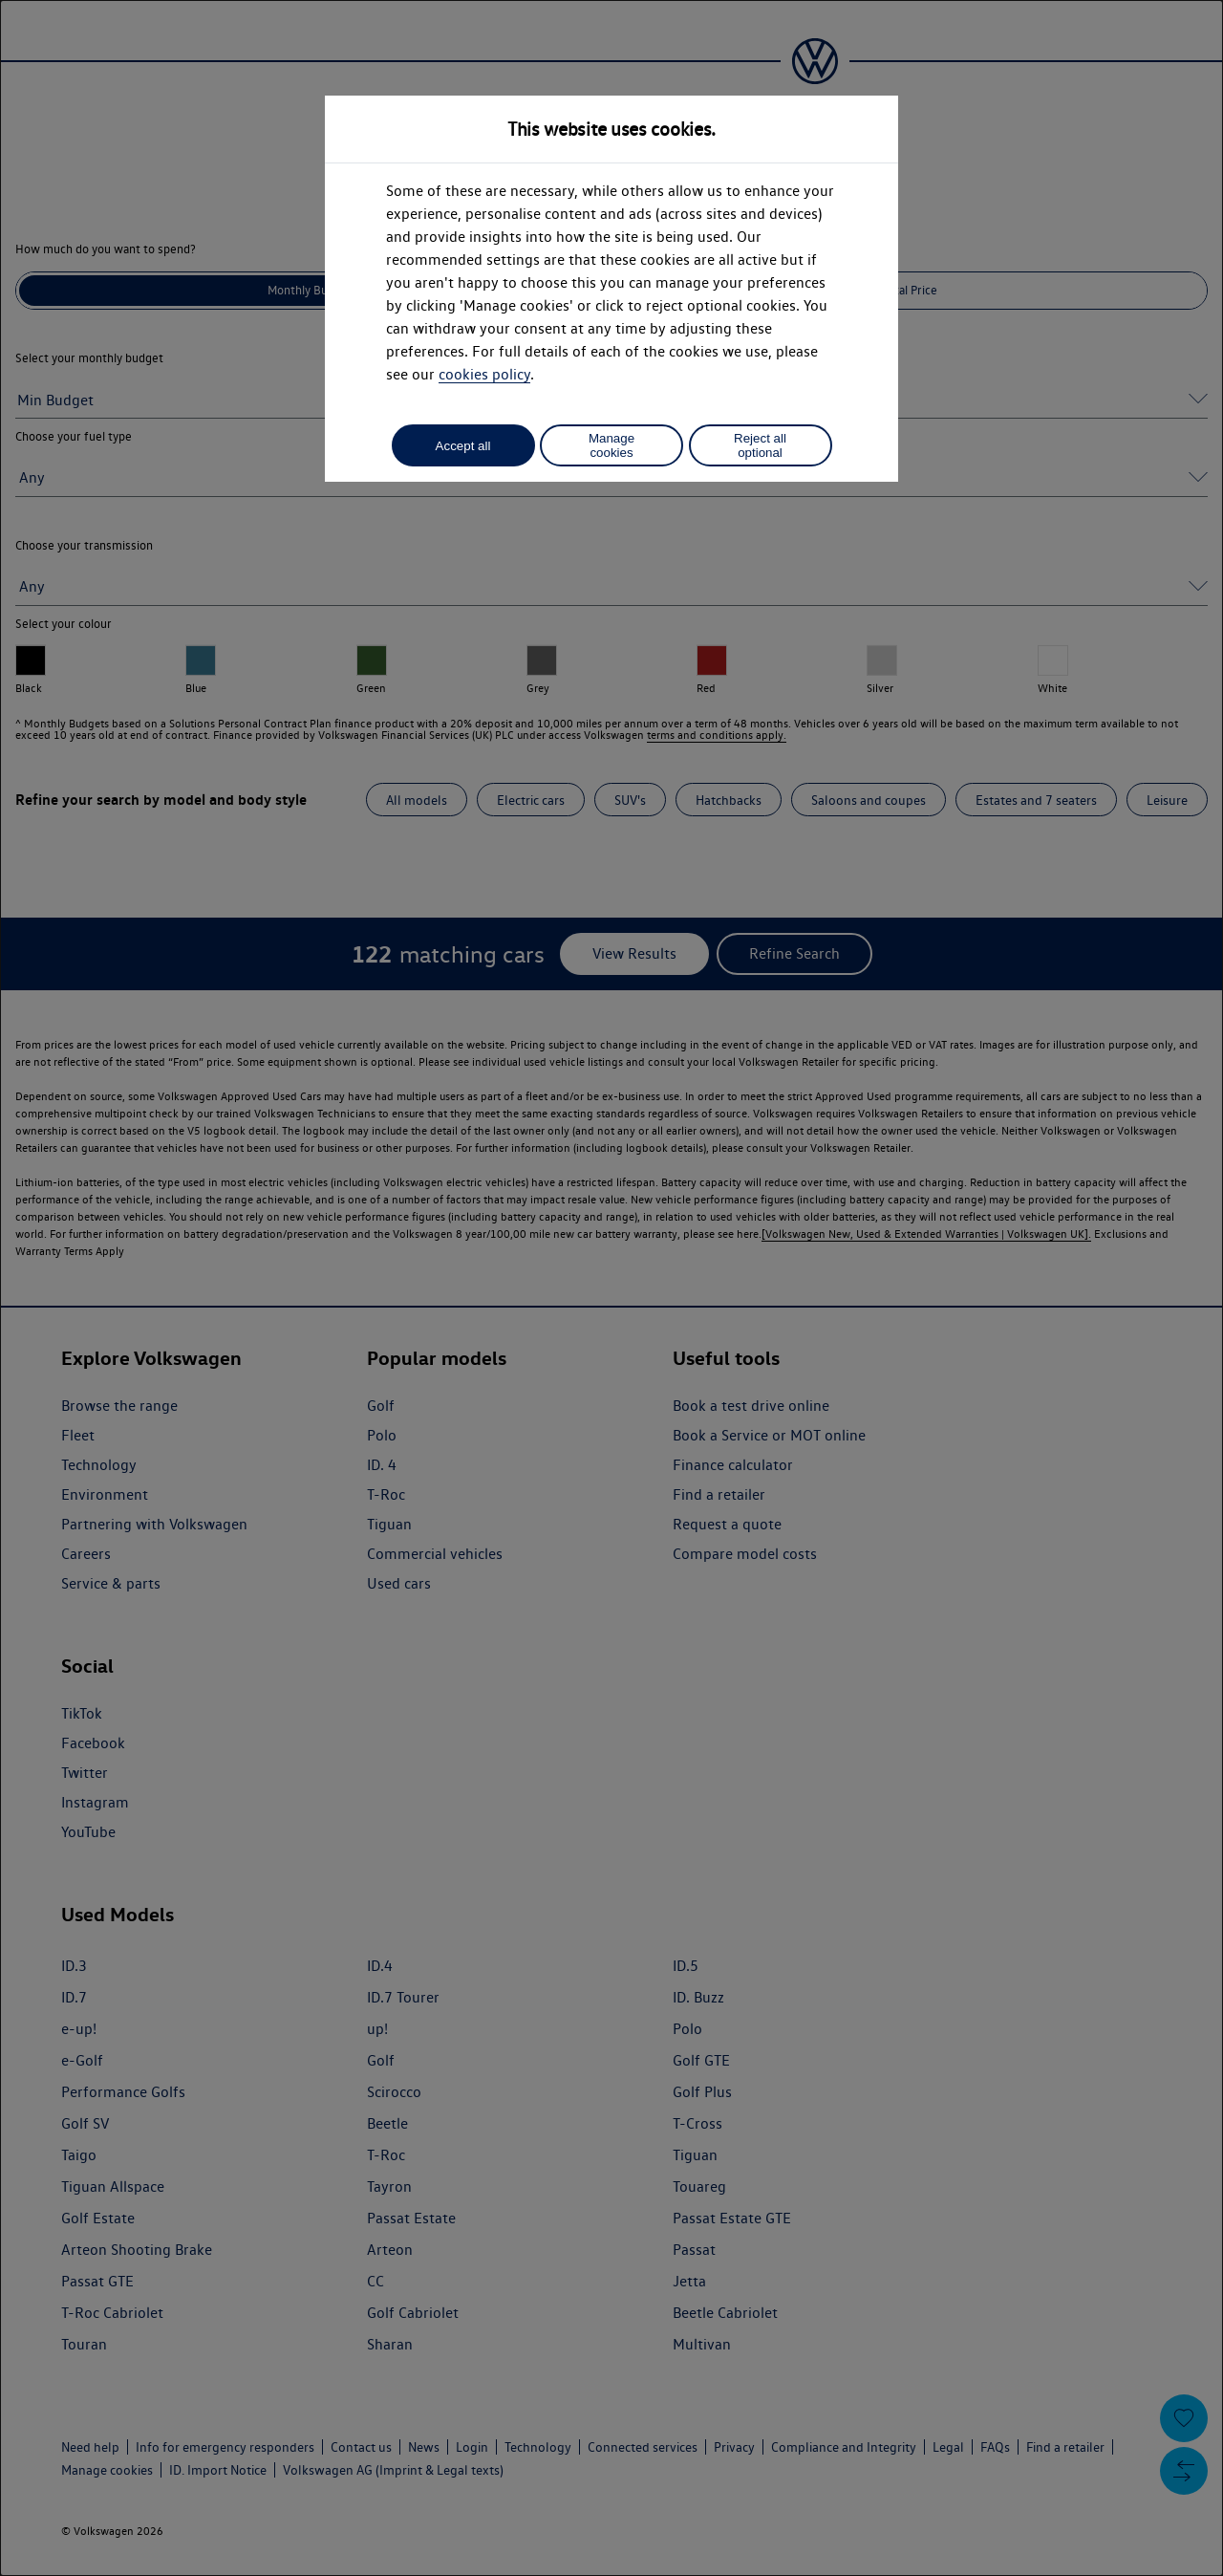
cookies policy (484, 374)
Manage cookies (611, 445)
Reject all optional (760, 445)
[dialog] (611, 1288)
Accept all (463, 446)
